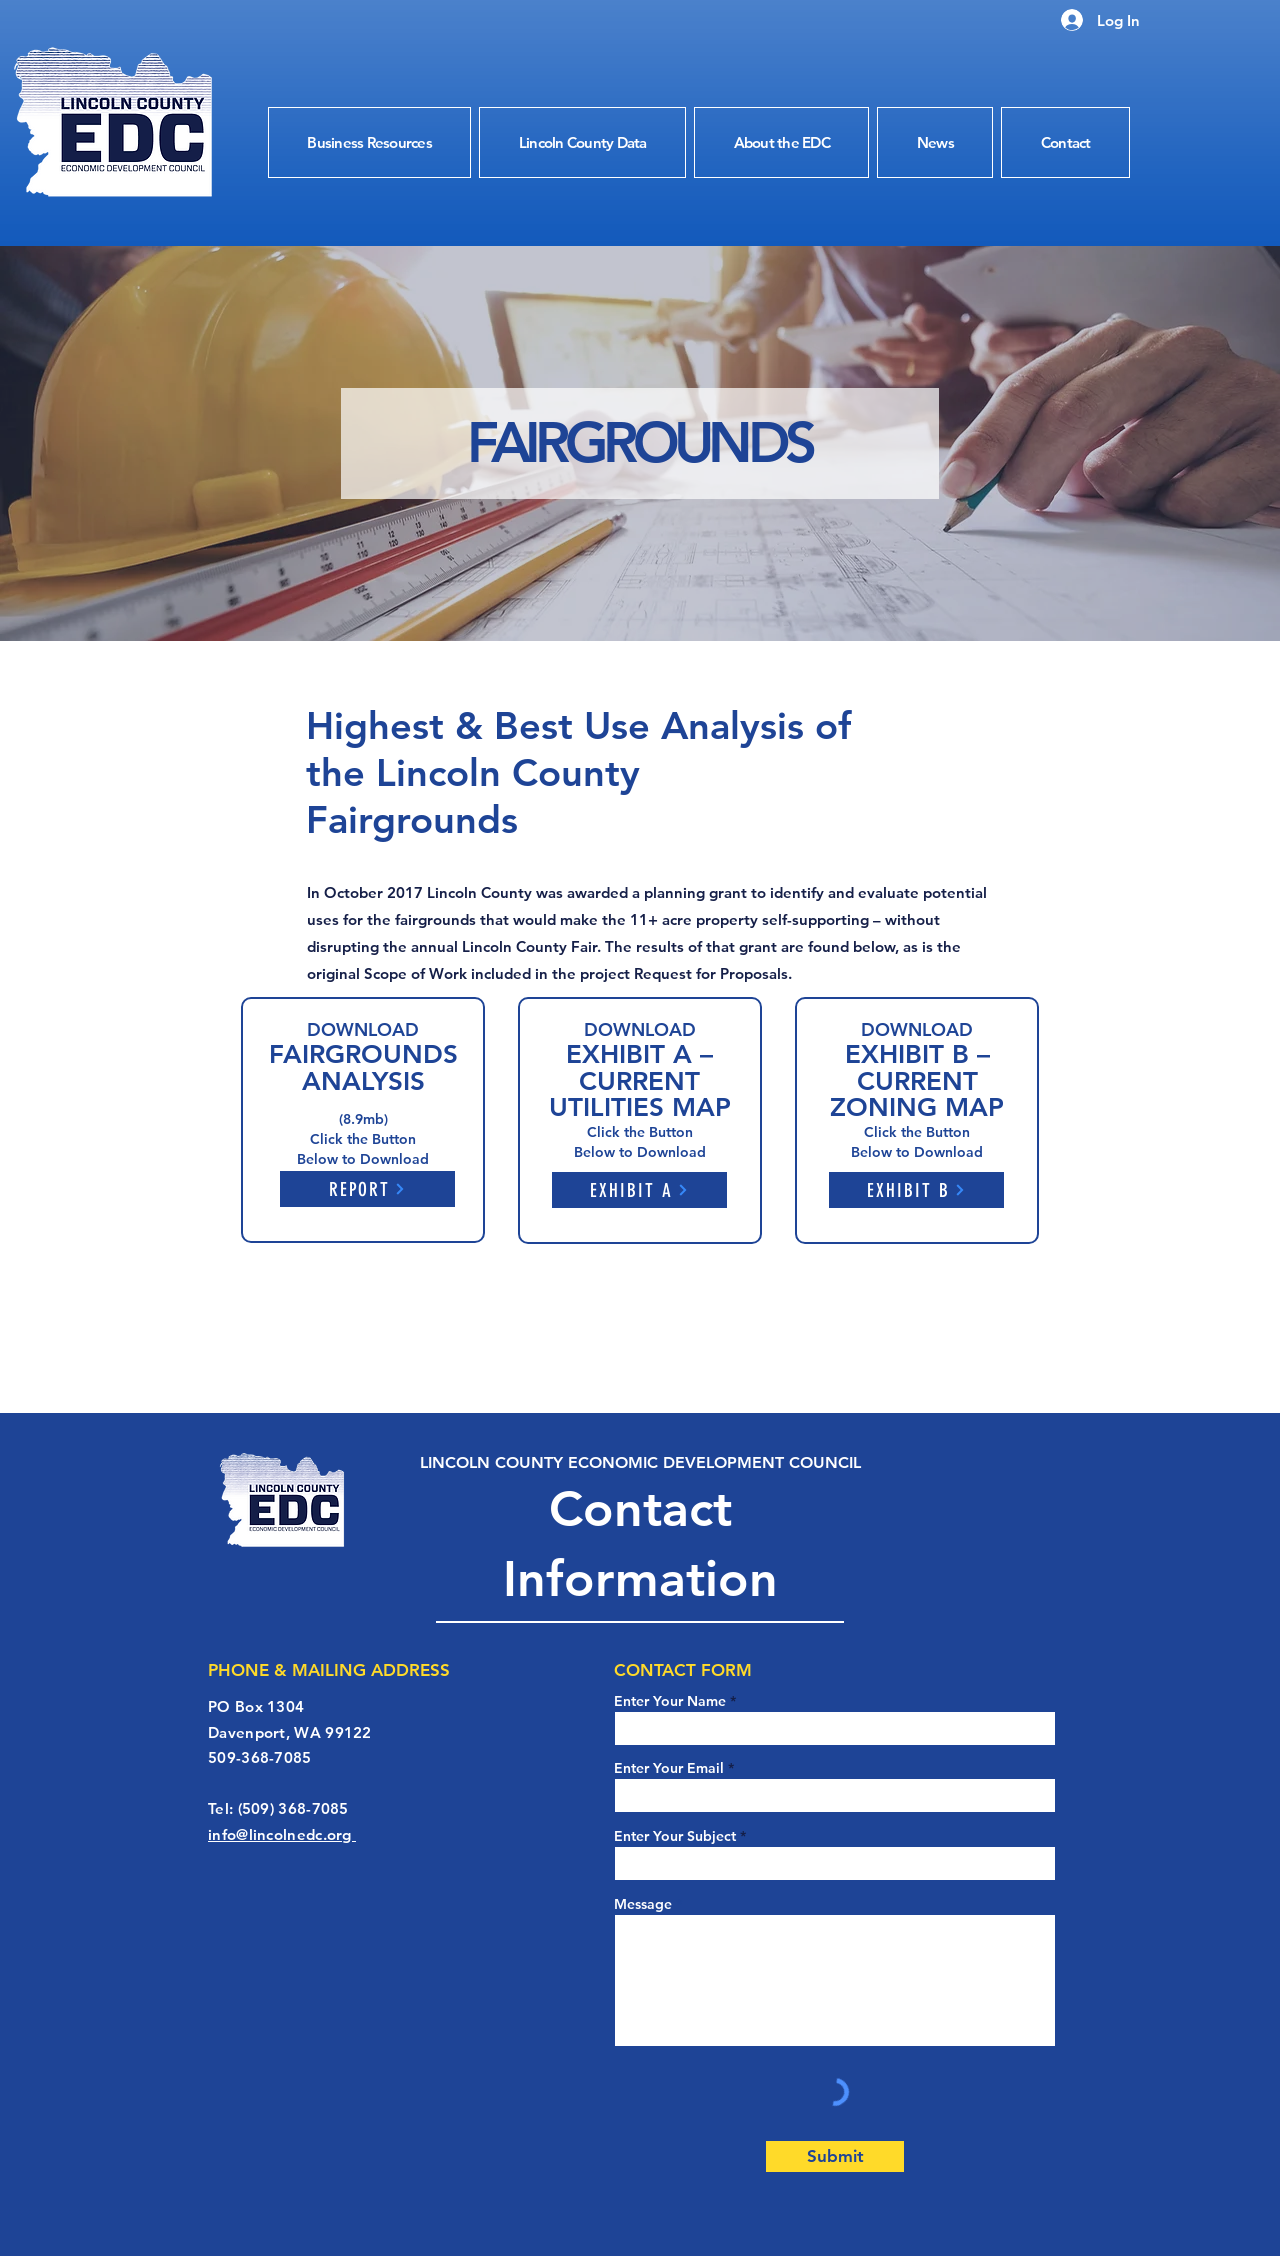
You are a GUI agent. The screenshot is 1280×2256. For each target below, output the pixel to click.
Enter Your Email (669, 1768)
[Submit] (835, 2156)
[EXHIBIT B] (916, 1190)
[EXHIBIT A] (639, 1190)
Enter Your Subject (675, 1836)
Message (643, 1904)
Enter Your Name (672, 1701)
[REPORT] (367, 1189)
